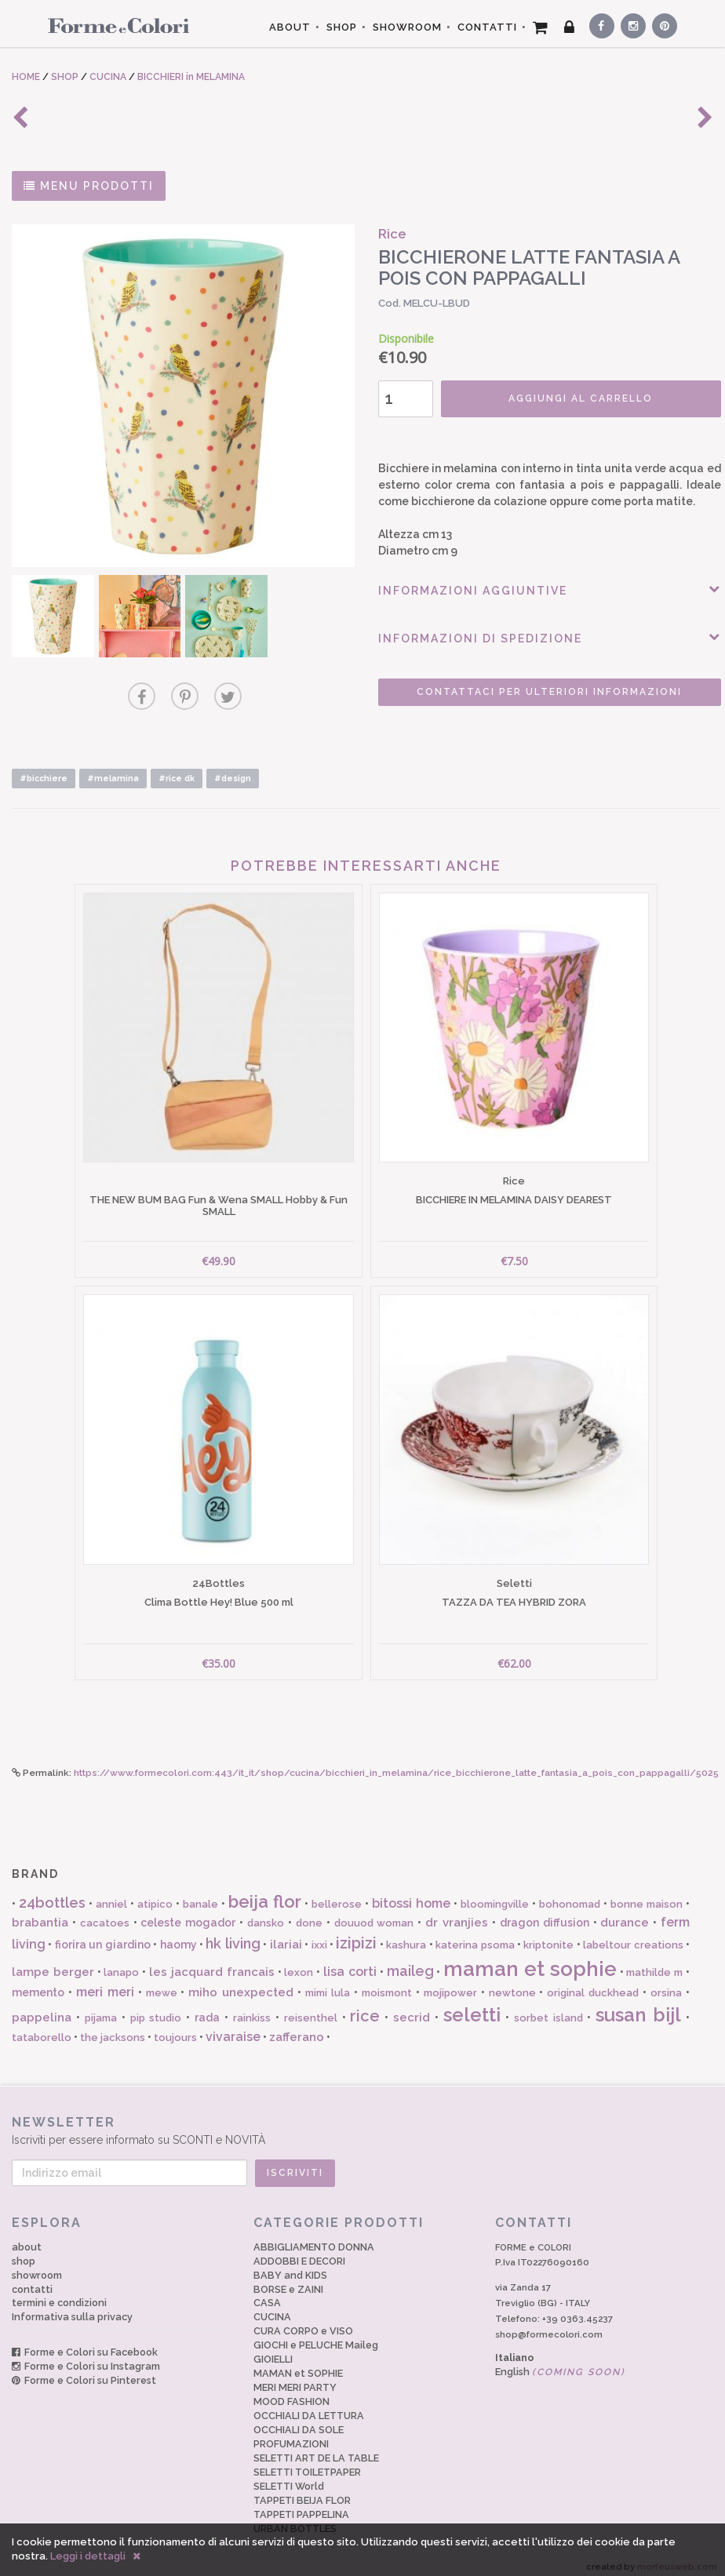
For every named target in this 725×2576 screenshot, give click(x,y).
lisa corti (350, 1961)
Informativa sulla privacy (72, 2307)
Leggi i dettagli (88, 2556)
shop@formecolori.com (549, 2324)
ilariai (286, 1935)
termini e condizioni (59, 2293)
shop (23, 2251)
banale (200, 1895)
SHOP (341, 27)
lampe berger (53, 1962)
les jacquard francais (212, 1962)
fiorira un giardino (103, 1935)
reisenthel (310, 2008)
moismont (387, 1983)
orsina (666, 1983)
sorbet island (548, 2008)
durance (624, 1913)
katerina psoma (474, 1935)
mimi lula (327, 1983)
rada (207, 2007)
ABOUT (290, 27)
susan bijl (638, 2004)
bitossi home (411, 1894)
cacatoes (104, 1913)
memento (38, 1983)
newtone (512, 1983)
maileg (410, 1960)
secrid (411, 2007)
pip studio (156, 2008)
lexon (298, 1962)
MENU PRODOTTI (89, 186)
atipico (155, 1895)
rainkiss (252, 2008)
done (309, 1913)
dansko (265, 1913)
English (560, 2361)
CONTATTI (487, 27)
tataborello (41, 2028)
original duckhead (593, 1983)
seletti (472, 2004)
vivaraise (233, 2027)
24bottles (52, 1893)
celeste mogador (187, 1913)
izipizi (356, 1933)
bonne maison (646, 1895)
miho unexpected (240, 1983)
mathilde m (654, 1962)
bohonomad (569, 1895)
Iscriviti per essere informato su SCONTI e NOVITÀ (362, 2121)
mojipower (450, 1983)
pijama (101, 2008)
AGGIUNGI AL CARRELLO (558, 398)
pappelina (41, 2007)
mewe (161, 1983)
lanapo (121, 1962)
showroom (37, 2265)
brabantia (40, 1913)
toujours (175, 2028)
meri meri (105, 1982)
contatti (32, 2279)
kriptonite (548, 1935)
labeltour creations (633, 1935)
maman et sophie (530, 1958)
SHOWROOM (407, 27)
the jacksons (112, 2028)
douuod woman (374, 1913)
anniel (111, 1895)
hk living (233, 1934)
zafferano (296, 2028)
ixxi (319, 1935)
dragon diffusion (544, 1913)
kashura (406, 1935)
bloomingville (495, 1895)
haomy (178, 1935)
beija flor (264, 1892)
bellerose (336, 1895)
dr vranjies (456, 1913)
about (27, 2237)
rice (365, 2005)
